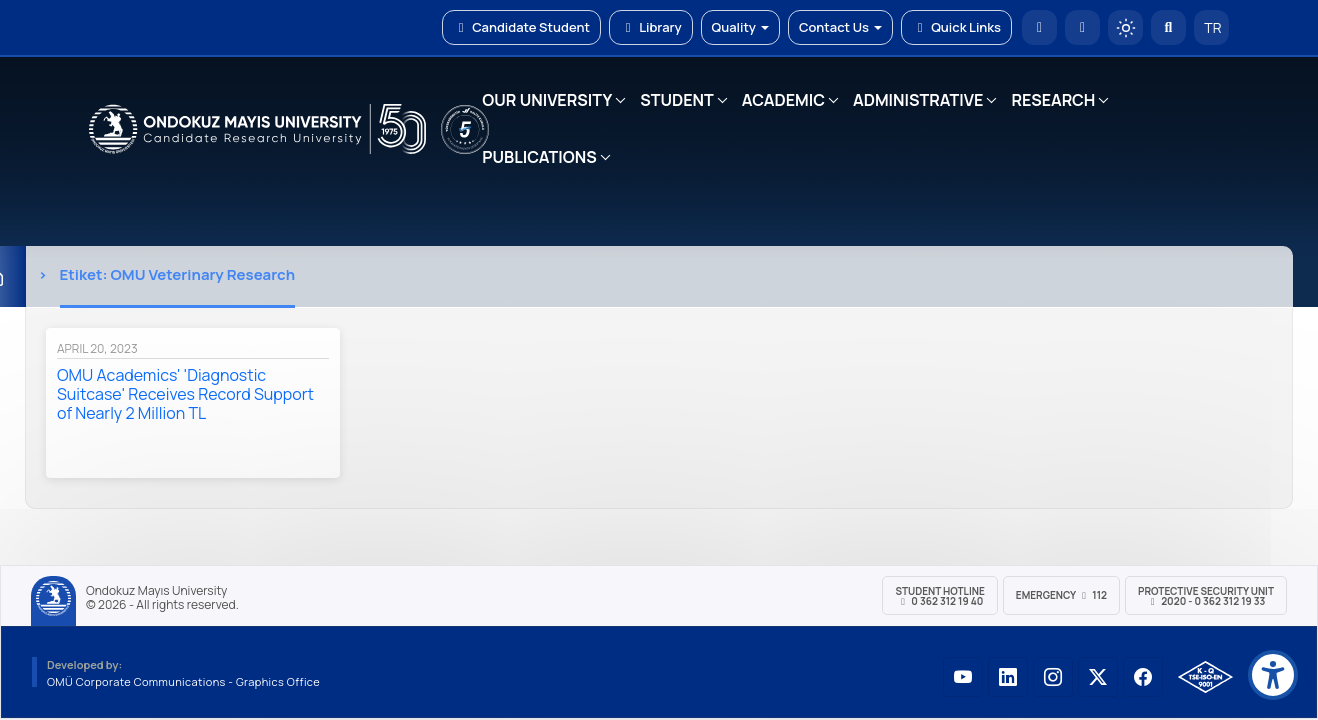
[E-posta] (1082, 27)
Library (651, 27)
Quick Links (956, 27)
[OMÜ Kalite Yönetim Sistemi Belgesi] (1205, 677)
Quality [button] (740, 27)
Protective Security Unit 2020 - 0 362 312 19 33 (1206, 596)
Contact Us (840, 27)
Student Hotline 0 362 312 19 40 (939, 596)
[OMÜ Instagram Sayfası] (1053, 677)
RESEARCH (1053, 100)
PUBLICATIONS (539, 157)
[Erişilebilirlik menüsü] (1273, 675)
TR (1212, 27)
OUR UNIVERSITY (547, 100)
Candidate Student (521, 27)
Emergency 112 (1061, 595)
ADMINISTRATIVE (918, 100)
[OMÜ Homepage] (1039, 27)
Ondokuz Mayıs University (156, 591)
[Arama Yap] (1168, 27)
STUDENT (677, 100)
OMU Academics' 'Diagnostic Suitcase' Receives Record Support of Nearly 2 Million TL (185, 394)
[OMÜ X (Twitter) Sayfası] (1098, 677)
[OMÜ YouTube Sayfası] (963, 677)
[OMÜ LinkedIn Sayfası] (1008, 677)
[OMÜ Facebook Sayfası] (1143, 677)
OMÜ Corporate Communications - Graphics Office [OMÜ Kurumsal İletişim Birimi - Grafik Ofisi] (183, 681)
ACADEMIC (783, 100)
